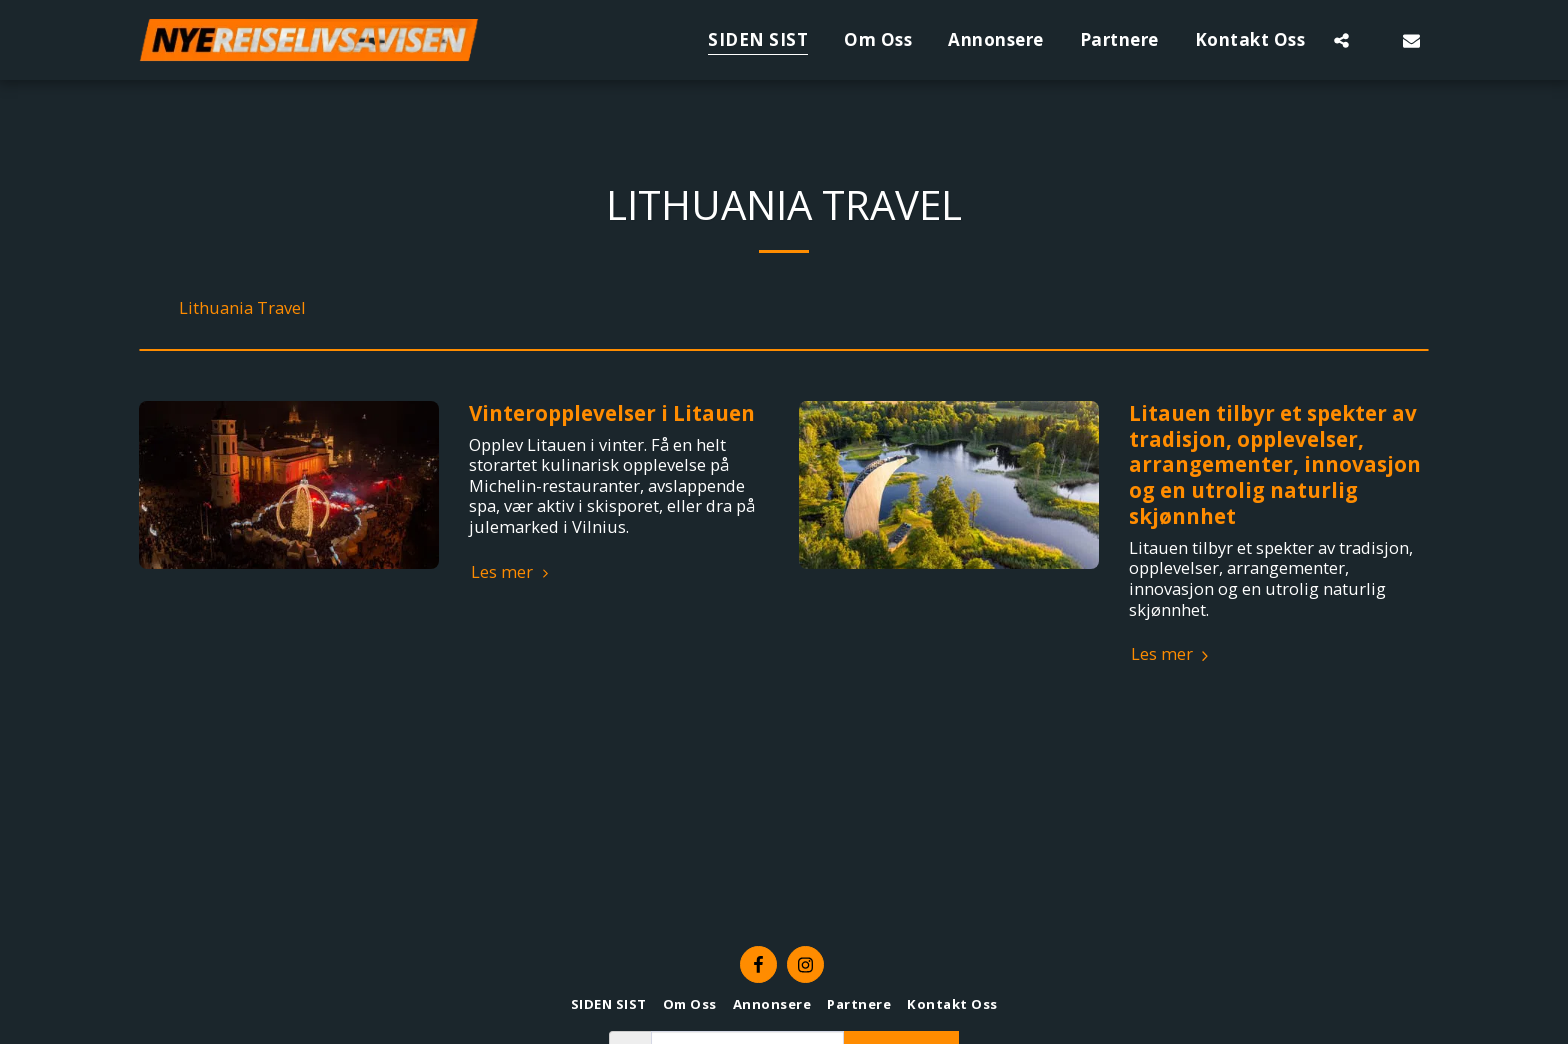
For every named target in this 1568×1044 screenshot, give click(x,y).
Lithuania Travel (242, 308)
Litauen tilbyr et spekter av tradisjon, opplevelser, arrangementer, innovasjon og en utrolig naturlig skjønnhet (1275, 464)
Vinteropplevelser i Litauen (612, 413)
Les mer (512, 572)
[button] (1341, 40)
